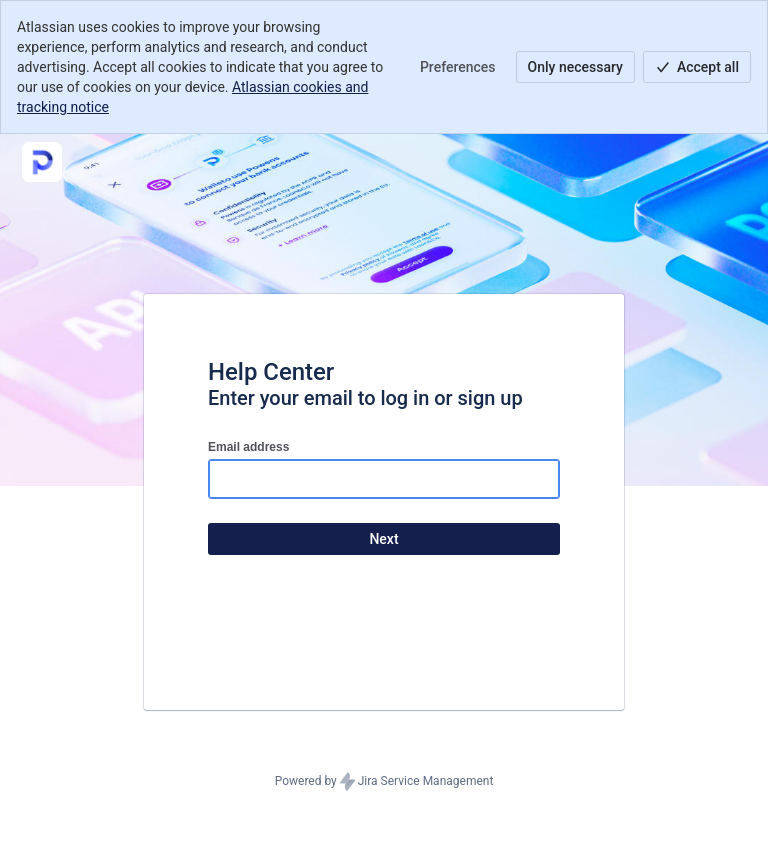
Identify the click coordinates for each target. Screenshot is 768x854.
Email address (248, 447)
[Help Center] (42, 162)
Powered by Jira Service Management (384, 782)
